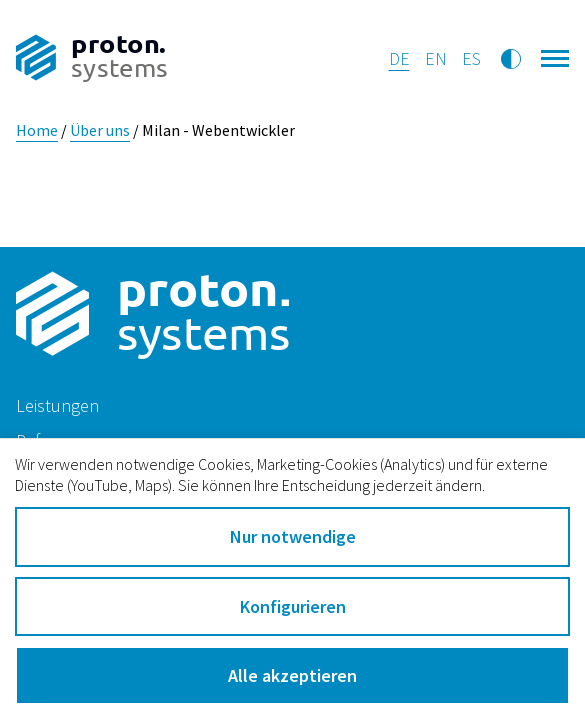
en (436, 58)
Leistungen (57, 405)
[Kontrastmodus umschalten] (511, 59)
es (471, 58)
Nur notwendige (293, 536)
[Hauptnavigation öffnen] (555, 55)
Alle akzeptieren (292, 675)
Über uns (100, 130)
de (399, 58)
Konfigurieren (293, 606)
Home (37, 130)
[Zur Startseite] (91, 59)
